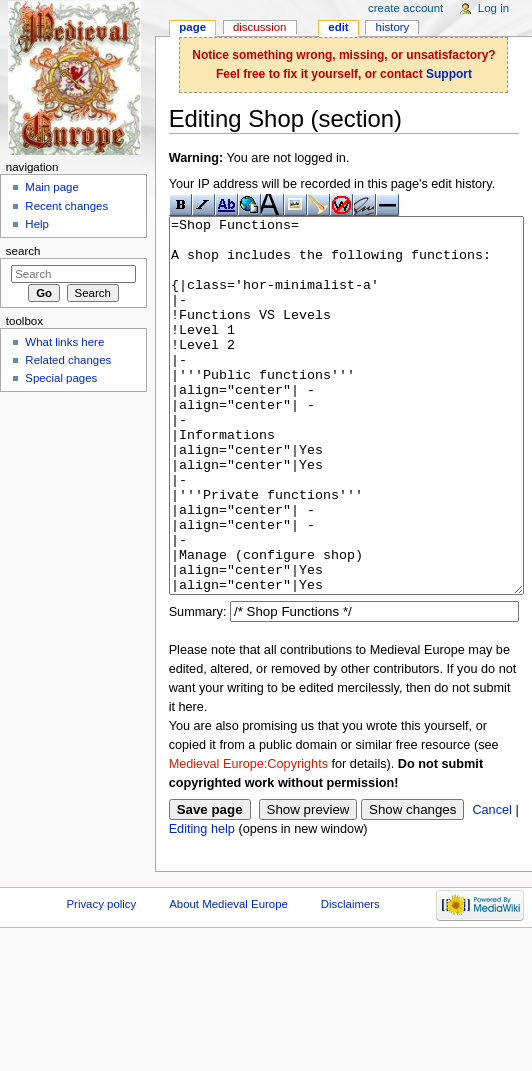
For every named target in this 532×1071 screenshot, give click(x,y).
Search (23, 251)
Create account (405, 8)
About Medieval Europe (228, 979)
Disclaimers (350, 979)
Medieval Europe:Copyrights (248, 839)
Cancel (492, 885)
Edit (338, 27)
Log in (493, 8)
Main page (52, 187)
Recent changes (66, 206)
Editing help (202, 904)
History (393, 27)
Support (449, 74)
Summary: (198, 687)
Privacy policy (101, 979)
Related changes (68, 360)
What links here (64, 342)
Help (37, 224)
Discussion (259, 27)
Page (192, 27)
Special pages (61, 378)
